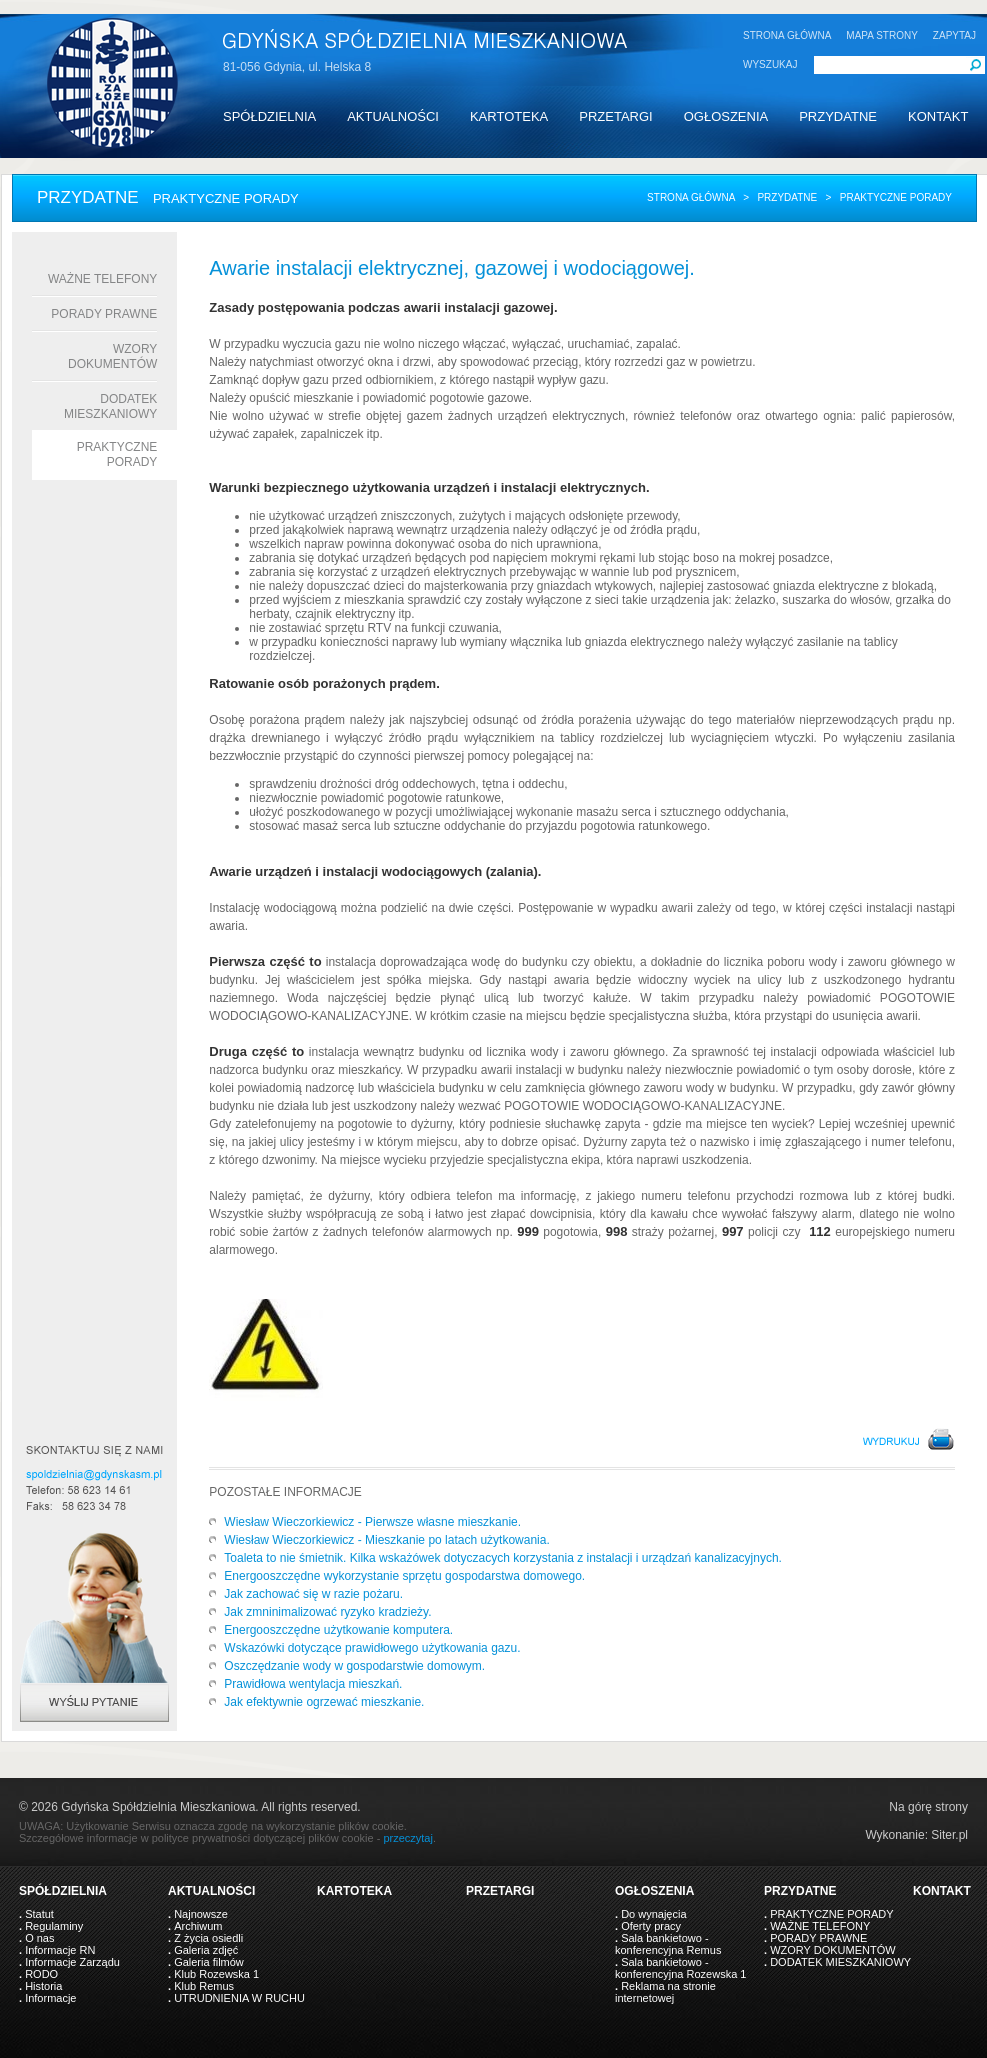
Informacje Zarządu (72, 1962)
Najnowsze (201, 1914)
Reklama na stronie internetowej (665, 1992)
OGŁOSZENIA (726, 116)
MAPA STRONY (882, 35)
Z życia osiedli (208, 1938)
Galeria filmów (209, 1962)
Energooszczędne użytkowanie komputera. (338, 1630)
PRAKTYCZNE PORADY (831, 1914)
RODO (41, 1974)
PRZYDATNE (838, 116)
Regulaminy (54, 1926)
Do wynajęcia (653, 1914)
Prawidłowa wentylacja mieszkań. (313, 1684)
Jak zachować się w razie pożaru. (313, 1594)
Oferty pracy (651, 1926)
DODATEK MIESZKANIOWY (110, 406)
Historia (43, 1986)
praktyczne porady (896, 197)
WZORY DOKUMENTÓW (112, 356)
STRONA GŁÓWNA (787, 35)
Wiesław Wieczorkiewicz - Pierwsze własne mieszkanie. (372, 1522)
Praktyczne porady (117, 454)
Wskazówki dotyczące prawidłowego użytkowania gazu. (372, 1648)
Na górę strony (928, 1807)
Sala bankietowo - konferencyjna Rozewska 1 (680, 1968)
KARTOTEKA (509, 116)
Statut (39, 1914)
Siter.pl (949, 1835)
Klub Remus (204, 1986)
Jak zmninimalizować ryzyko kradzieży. (327, 1612)
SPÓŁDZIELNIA (269, 116)
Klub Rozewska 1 (216, 1974)
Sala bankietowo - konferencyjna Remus (668, 1944)
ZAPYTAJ (954, 35)
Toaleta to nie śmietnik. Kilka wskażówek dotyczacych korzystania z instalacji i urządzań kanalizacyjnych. (503, 1558)
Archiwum (198, 1926)
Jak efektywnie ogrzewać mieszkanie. (324, 1702)
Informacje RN (60, 1950)
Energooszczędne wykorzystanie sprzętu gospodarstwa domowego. (404, 1576)
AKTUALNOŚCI (393, 116)
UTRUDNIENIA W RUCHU (239, 1998)
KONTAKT (938, 116)
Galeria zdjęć (206, 1950)
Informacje (50, 1998)
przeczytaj (408, 1838)
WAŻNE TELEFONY (102, 279)
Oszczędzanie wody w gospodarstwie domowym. (354, 1666)
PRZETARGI (615, 116)
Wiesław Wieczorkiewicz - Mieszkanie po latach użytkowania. (386, 1540)
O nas (39, 1938)
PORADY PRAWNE (104, 314)
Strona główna (691, 197)
